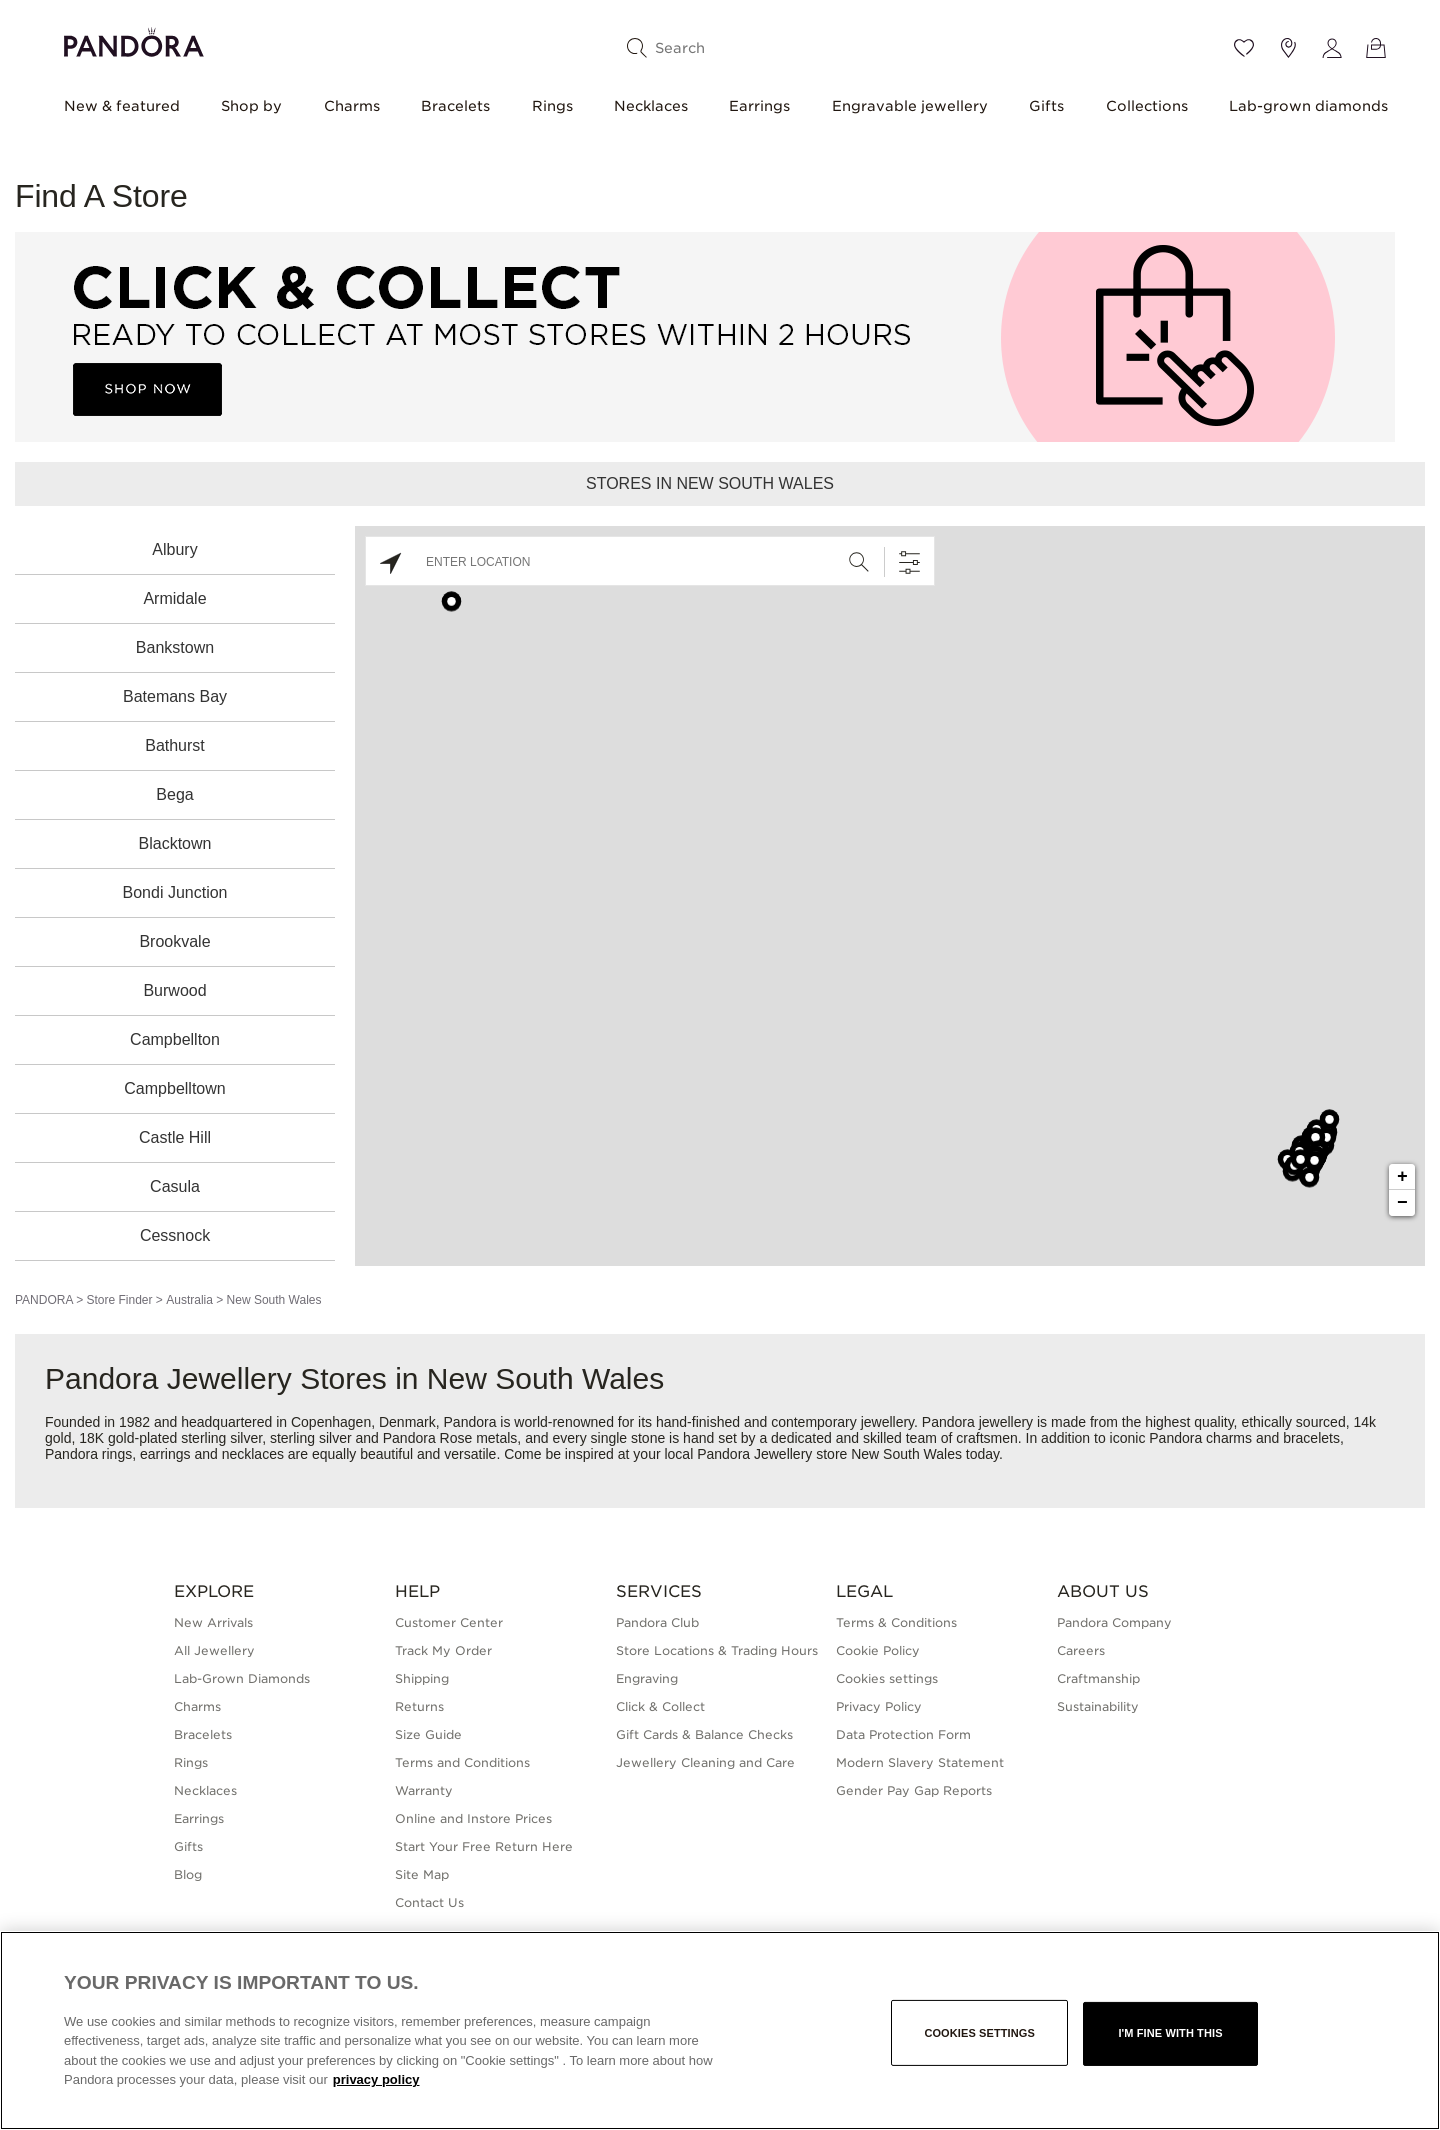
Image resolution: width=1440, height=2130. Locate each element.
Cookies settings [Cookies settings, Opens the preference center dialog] (979, 2033)
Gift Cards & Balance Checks (704, 1734)
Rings (552, 106)
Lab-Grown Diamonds (242, 1678)
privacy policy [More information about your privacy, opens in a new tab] (376, 2079)
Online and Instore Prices (473, 1818)
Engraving (647, 1678)
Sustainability (1098, 1706)
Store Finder (119, 1300)
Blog (188, 1874)
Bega (174, 794)
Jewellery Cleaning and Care (705, 1762)
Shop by (251, 106)
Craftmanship (1098, 1678)
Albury (174, 549)
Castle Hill (175, 1137)
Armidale (174, 598)
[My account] (1332, 48)
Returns (419, 1706)
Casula (175, 1186)
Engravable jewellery (910, 106)
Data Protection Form (903, 1734)
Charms (352, 106)
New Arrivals (213, 1622)
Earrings (759, 106)
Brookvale (174, 941)
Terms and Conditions (462, 1762)
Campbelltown (174, 1088)
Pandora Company (1114, 1622)
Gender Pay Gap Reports (914, 1790)
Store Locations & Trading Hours (717, 1650)
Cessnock (175, 1235)
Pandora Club (657, 1622)
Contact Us (429, 1902)
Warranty (424, 1790)
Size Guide (428, 1734)
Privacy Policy (879, 1706)
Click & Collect (660, 1706)
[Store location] (1288, 48)
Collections (1147, 106)
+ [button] (1402, 1177)
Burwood (174, 990)
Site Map (422, 1874)
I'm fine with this (1170, 2033)
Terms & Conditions (896, 1622)
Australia (189, 1300)
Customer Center (449, 1622)
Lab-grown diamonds (1308, 106)
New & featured (122, 106)
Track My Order (443, 1650)
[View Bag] (1376, 48)
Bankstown (175, 647)
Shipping (422, 1678)
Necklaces (651, 106)
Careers (1081, 1650)
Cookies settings (887, 1678)
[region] (720, 2030)
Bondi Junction (175, 892)
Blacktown (175, 843)
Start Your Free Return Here (484, 1846)
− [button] (1402, 1203)
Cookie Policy (878, 1650)
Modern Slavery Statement (920, 1762)
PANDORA (44, 1300)
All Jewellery (214, 1650)
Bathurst (175, 745)
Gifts (1046, 106)
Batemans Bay (175, 696)
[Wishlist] (1244, 48)
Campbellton (175, 1039)
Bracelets (455, 106)
